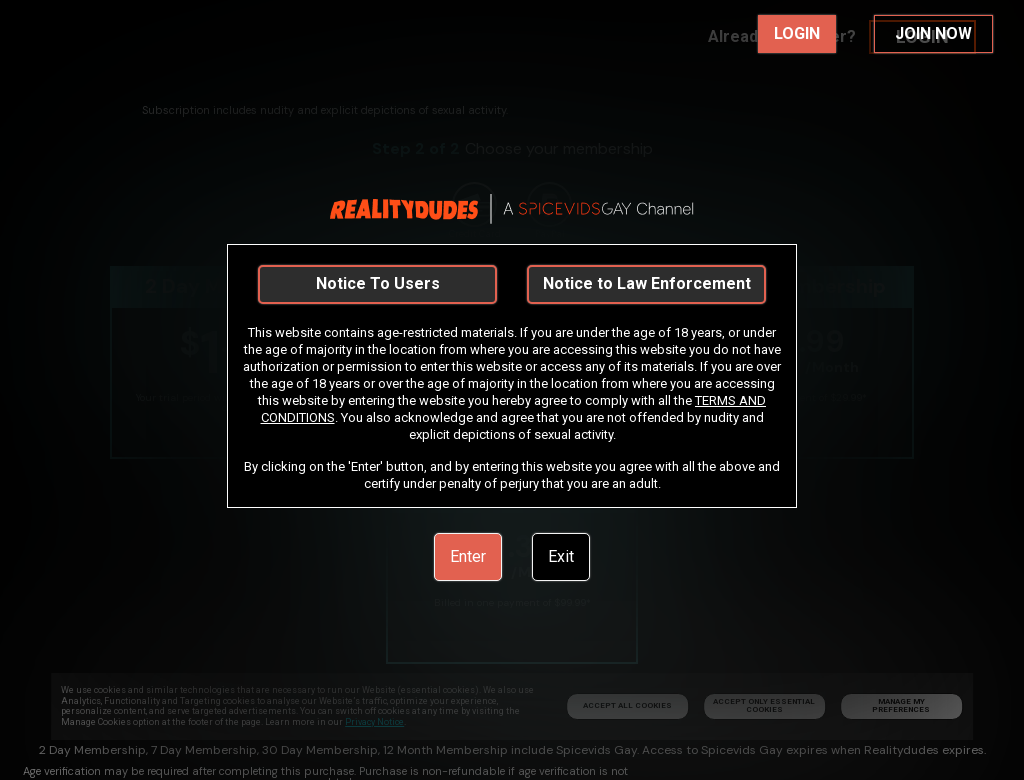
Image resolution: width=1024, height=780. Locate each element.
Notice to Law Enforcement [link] (647, 283)
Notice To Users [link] (378, 283)
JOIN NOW (933, 33)
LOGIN (797, 33)
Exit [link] (561, 556)
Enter (468, 556)
